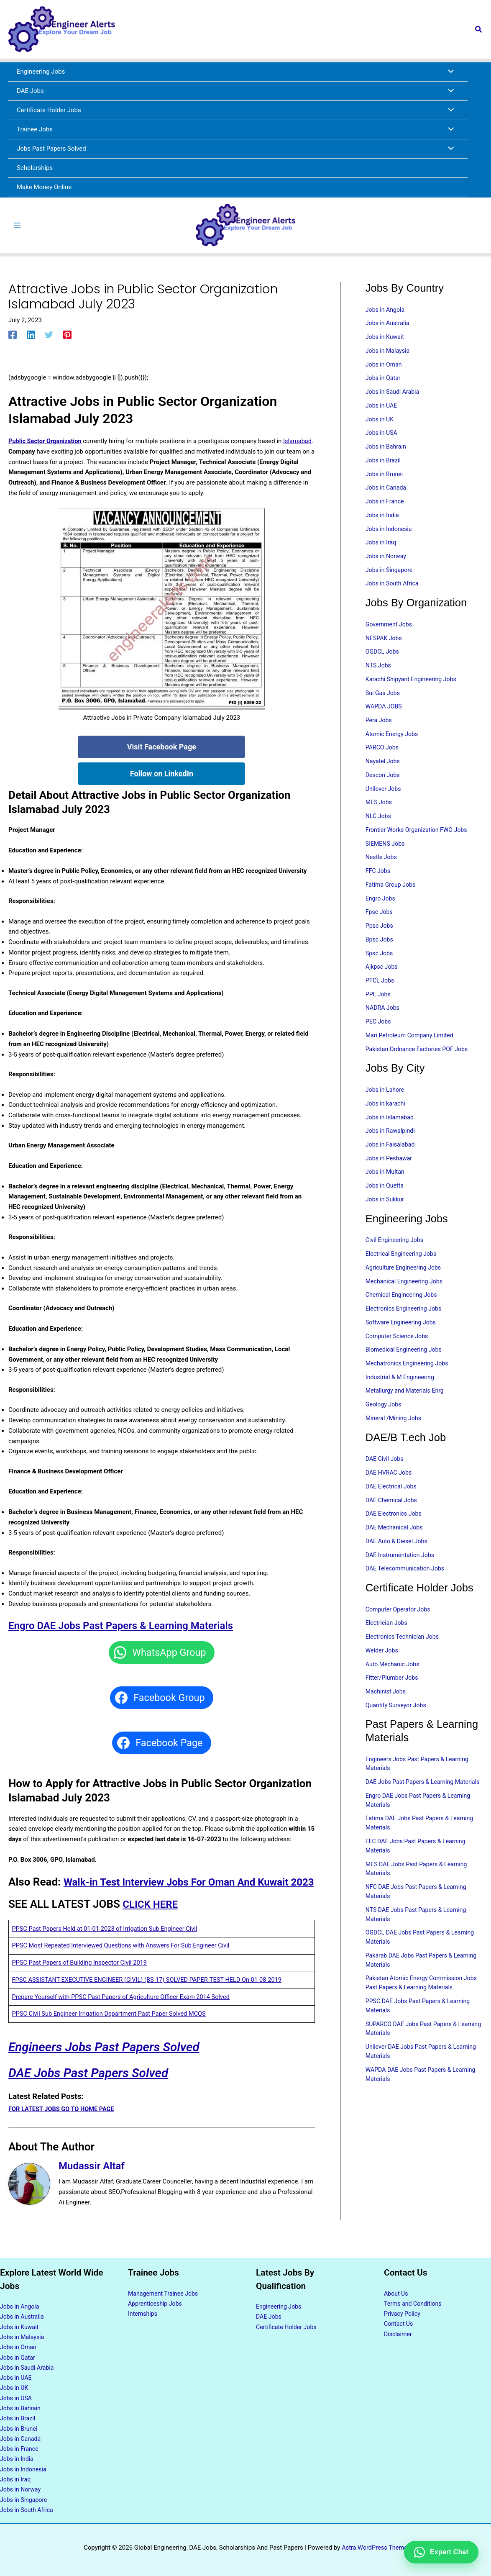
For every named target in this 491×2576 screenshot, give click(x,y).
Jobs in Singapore (391, 581)
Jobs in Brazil (384, 468)
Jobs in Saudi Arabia (394, 398)
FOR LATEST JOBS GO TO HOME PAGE (63, 2127)
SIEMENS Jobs (386, 863)
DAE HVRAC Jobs (390, 1508)
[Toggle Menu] (448, 71)
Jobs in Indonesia (390, 539)
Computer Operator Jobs (400, 1648)
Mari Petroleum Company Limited (412, 1060)
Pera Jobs (380, 735)
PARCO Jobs (383, 764)
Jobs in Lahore (386, 1115)
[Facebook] (12, 338)
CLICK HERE (152, 1922)
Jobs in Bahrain (387, 454)
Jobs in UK (381, 426)
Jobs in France (386, 511)
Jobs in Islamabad (391, 1144)
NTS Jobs (379, 679)
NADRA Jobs (383, 1032)
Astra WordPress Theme (375, 2547)
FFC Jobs (379, 891)
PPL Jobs (379, 1018)
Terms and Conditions (414, 2300)
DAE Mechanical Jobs (396, 1565)
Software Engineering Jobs (403, 1354)
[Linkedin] (31, 338)
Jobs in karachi (387, 1130)
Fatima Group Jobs (392, 905)
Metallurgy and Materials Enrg (407, 1425)
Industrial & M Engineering (402, 1411)
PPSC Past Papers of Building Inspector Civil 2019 (81, 1981)
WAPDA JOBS (385, 721)
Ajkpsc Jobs (383, 990)
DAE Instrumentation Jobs (402, 1593)
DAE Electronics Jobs (395, 1551)
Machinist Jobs (387, 1733)
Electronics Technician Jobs (404, 1677)
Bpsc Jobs (380, 961)
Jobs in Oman (385, 370)
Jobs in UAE (382, 412)
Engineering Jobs (280, 2303)
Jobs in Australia (389, 327)
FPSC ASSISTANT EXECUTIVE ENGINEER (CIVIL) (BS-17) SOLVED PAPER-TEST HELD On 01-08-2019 (151, 1997)
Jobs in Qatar (384, 384)
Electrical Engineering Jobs (403, 1284)
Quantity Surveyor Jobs (398, 1747)
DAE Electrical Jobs (393, 1523)
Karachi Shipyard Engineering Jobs (414, 693)
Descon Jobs (384, 792)
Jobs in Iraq (382, 553)
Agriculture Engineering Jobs (406, 1298)
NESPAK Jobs (385, 651)
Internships (143, 2310)
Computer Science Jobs (399, 1369)
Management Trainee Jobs (165, 2289)
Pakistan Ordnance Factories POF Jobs (420, 1074)
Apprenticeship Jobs (156, 2300)
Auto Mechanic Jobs (394, 1705)
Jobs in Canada (387, 497)
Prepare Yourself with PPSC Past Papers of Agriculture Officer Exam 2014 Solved (124, 2015)
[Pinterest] (67, 338)
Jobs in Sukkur (386, 1228)
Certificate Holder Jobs (288, 2323)
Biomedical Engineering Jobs (406, 1382)
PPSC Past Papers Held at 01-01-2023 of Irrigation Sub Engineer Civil (107, 1946)
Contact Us (399, 2320)
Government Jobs (390, 637)
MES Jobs (380, 820)
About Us (396, 2289)
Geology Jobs (385, 1439)
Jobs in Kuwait (386, 341)
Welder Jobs (383, 1691)
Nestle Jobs (382, 877)
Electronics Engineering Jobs (406, 1340)
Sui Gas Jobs (384, 707)
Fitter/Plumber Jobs (394, 1719)
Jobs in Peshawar (390, 1186)
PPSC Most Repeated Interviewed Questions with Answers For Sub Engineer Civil (124, 1964)
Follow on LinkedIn (161, 777)
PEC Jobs (379, 1046)
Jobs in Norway (387, 567)
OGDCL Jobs (383, 665)
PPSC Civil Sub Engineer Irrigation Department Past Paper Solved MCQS (112, 2032)
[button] (479, 29)
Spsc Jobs (380, 976)
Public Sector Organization (46, 444)
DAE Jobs (269, 2313)
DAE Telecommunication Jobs (407, 1607)
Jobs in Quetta (386, 1215)
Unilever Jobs (384, 806)
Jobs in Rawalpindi (392, 1158)
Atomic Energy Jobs (393, 750)
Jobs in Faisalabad (392, 1172)
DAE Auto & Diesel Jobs (398, 1579)
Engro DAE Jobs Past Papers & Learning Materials (130, 1629)
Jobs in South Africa (394, 596)
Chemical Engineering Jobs (403, 1326)
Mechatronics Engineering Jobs (409, 1397)
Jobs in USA (382, 440)
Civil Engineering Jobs (396, 1269)
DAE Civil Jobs (386, 1494)
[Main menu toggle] (17, 227)
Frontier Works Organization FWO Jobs (419, 848)
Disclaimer (399, 2331)
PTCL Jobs (381, 1004)
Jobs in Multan (386, 1200)
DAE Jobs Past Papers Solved (94, 2091)
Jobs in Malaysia (389, 355)
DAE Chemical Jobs (393, 1537)
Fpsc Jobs (380, 933)
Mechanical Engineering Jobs (407, 1312)
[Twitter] (49, 338)
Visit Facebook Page (161, 750)
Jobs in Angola (386, 313)
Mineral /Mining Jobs (395, 1453)
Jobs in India (383, 525)
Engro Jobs (381, 919)
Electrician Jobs (388, 1662)
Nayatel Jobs (384, 778)
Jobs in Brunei (385, 483)
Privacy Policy (403, 2310)
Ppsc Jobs (380, 947)
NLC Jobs (379, 834)
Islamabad (23, 455)
